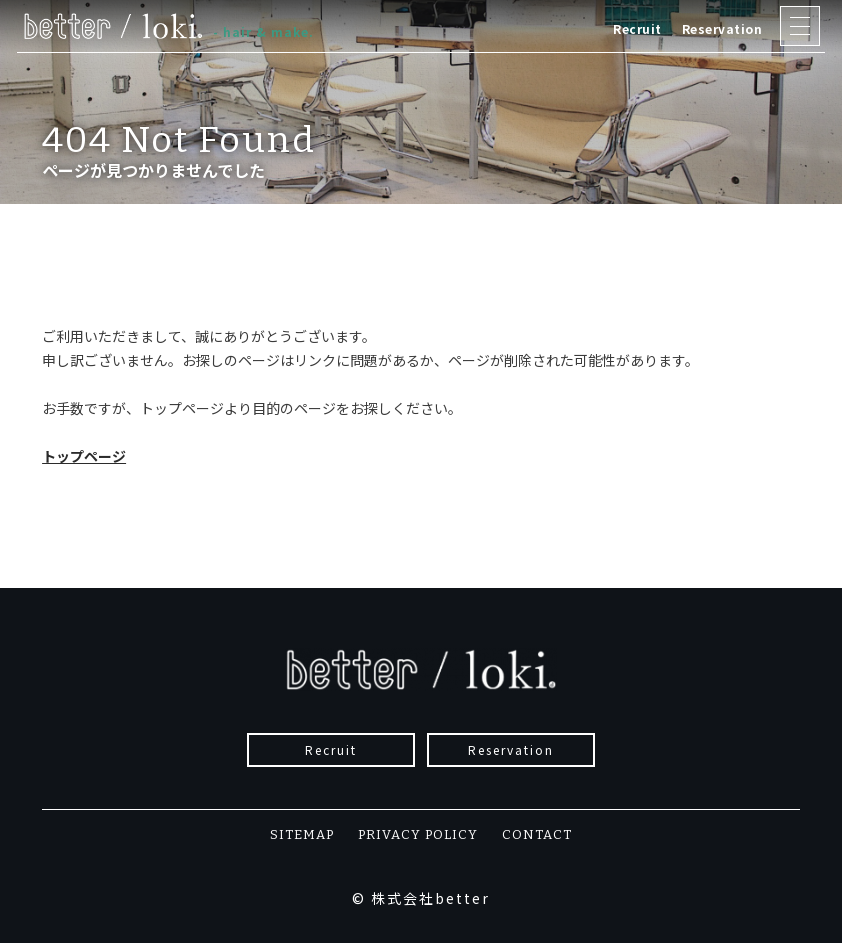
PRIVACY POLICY (418, 834)
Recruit (637, 28)
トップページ (84, 456)
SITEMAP (302, 834)
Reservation (722, 28)
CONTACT (537, 834)
